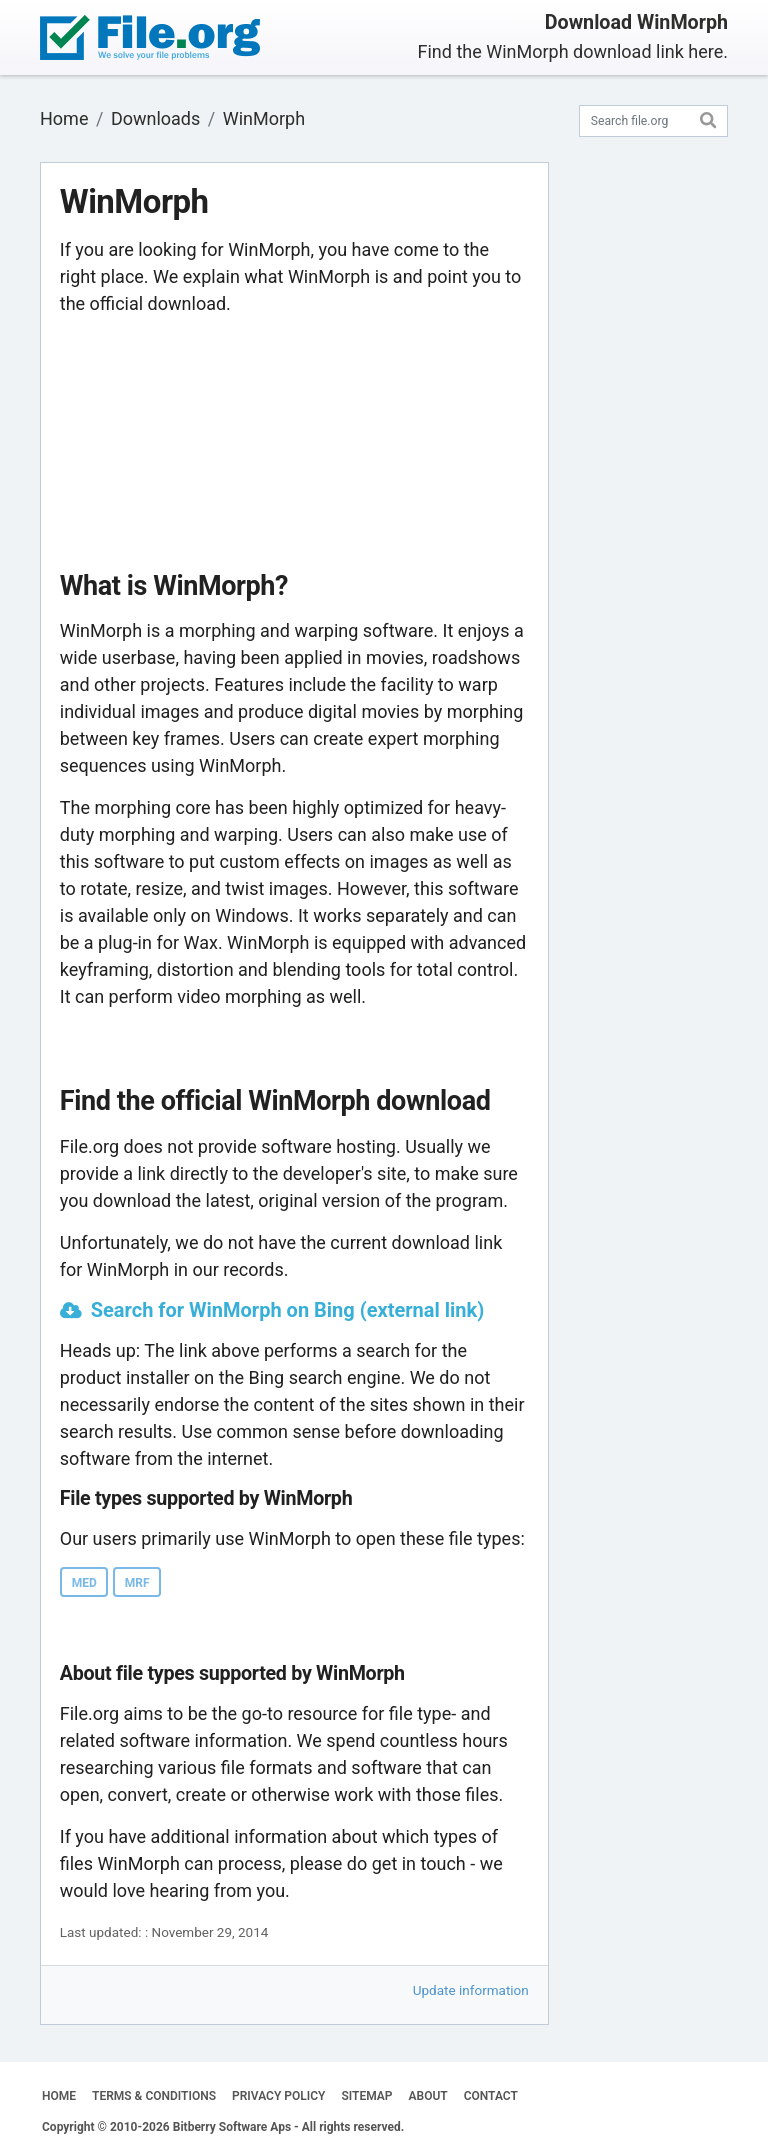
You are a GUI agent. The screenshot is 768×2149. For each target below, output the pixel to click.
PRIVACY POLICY (278, 2096)
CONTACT (491, 2096)
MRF (137, 1583)
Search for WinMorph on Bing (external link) (288, 1310)
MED (84, 1583)
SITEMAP (366, 2096)
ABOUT (428, 2096)
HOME (59, 2096)
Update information (471, 1990)
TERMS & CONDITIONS (154, 2096)
